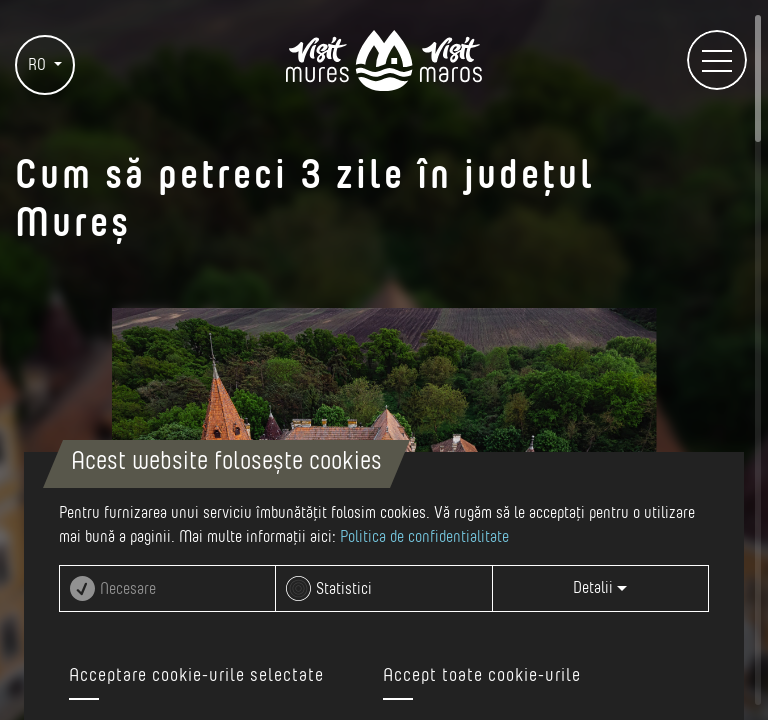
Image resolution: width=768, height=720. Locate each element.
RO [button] (39, 65)
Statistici (344, 589)
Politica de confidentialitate (424, 537)
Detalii (600, 588)
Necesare (128, 589)
